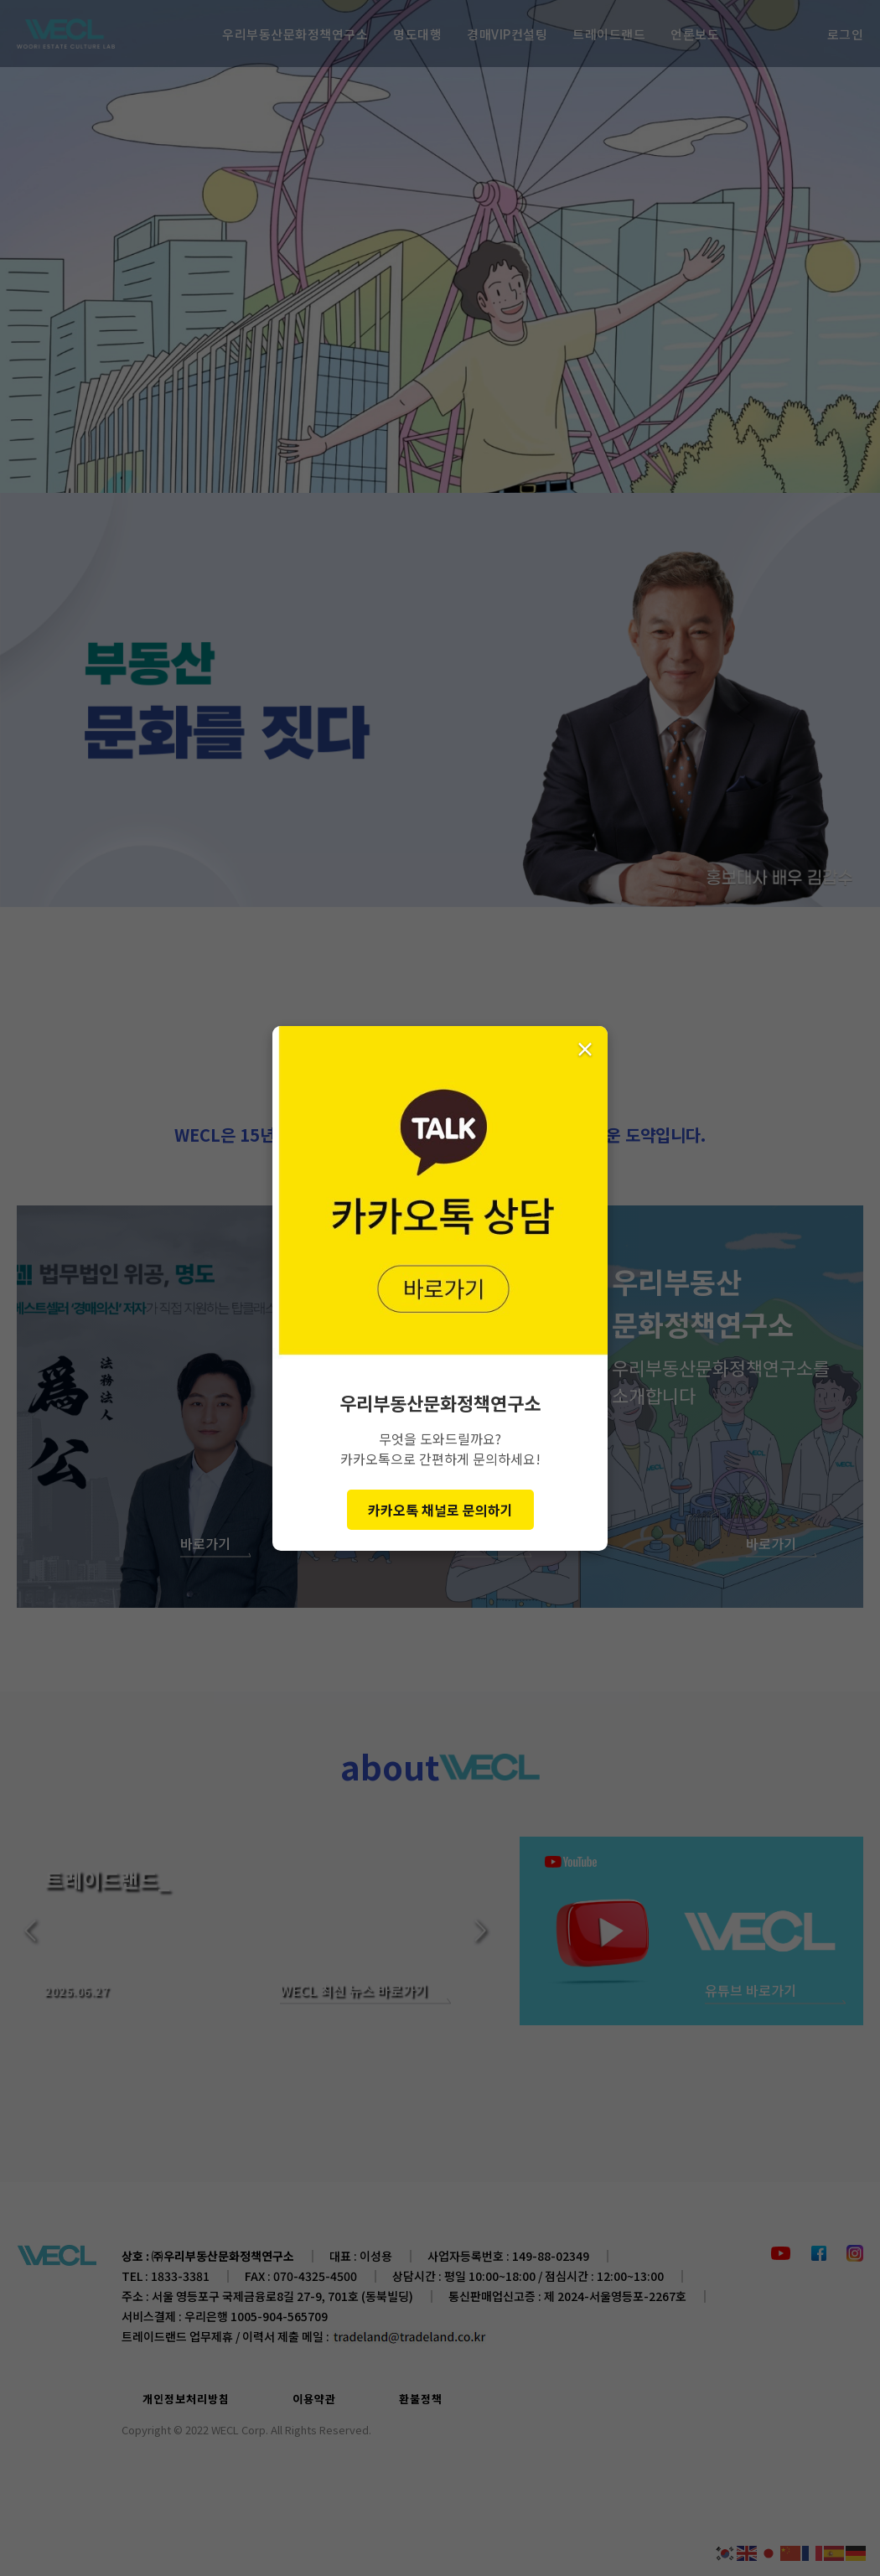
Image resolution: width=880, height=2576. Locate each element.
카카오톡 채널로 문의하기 (440, 1510)
